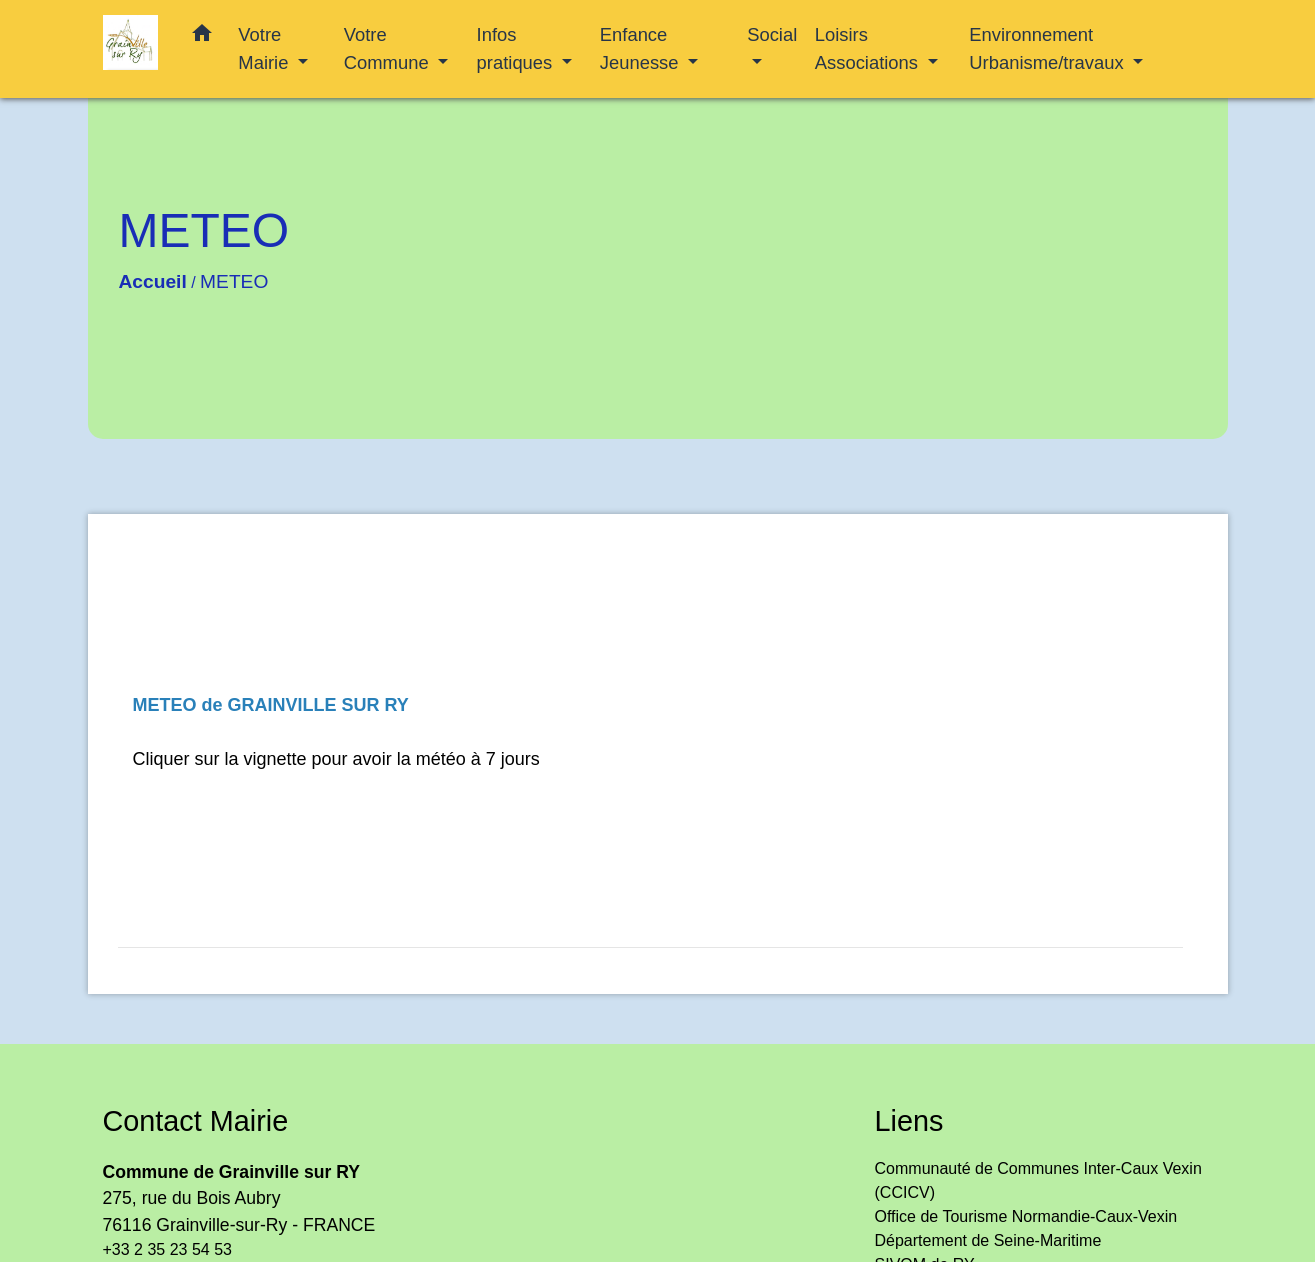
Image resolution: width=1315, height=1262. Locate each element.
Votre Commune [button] (389, 48)
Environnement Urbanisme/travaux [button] (1048, 48)
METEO (234, 281)
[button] (202, 37)
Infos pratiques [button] (517, 48)
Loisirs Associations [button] (869, 48)
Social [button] (772, 34)
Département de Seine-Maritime (988, 1240)
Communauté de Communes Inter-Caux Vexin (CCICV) (1038, 1180)
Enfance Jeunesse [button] (642, 48)
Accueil (153, 281)
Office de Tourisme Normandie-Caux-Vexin (1026, 1216)
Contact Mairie (196, 1121)
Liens (909, 1121)
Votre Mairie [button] (265, 48)
